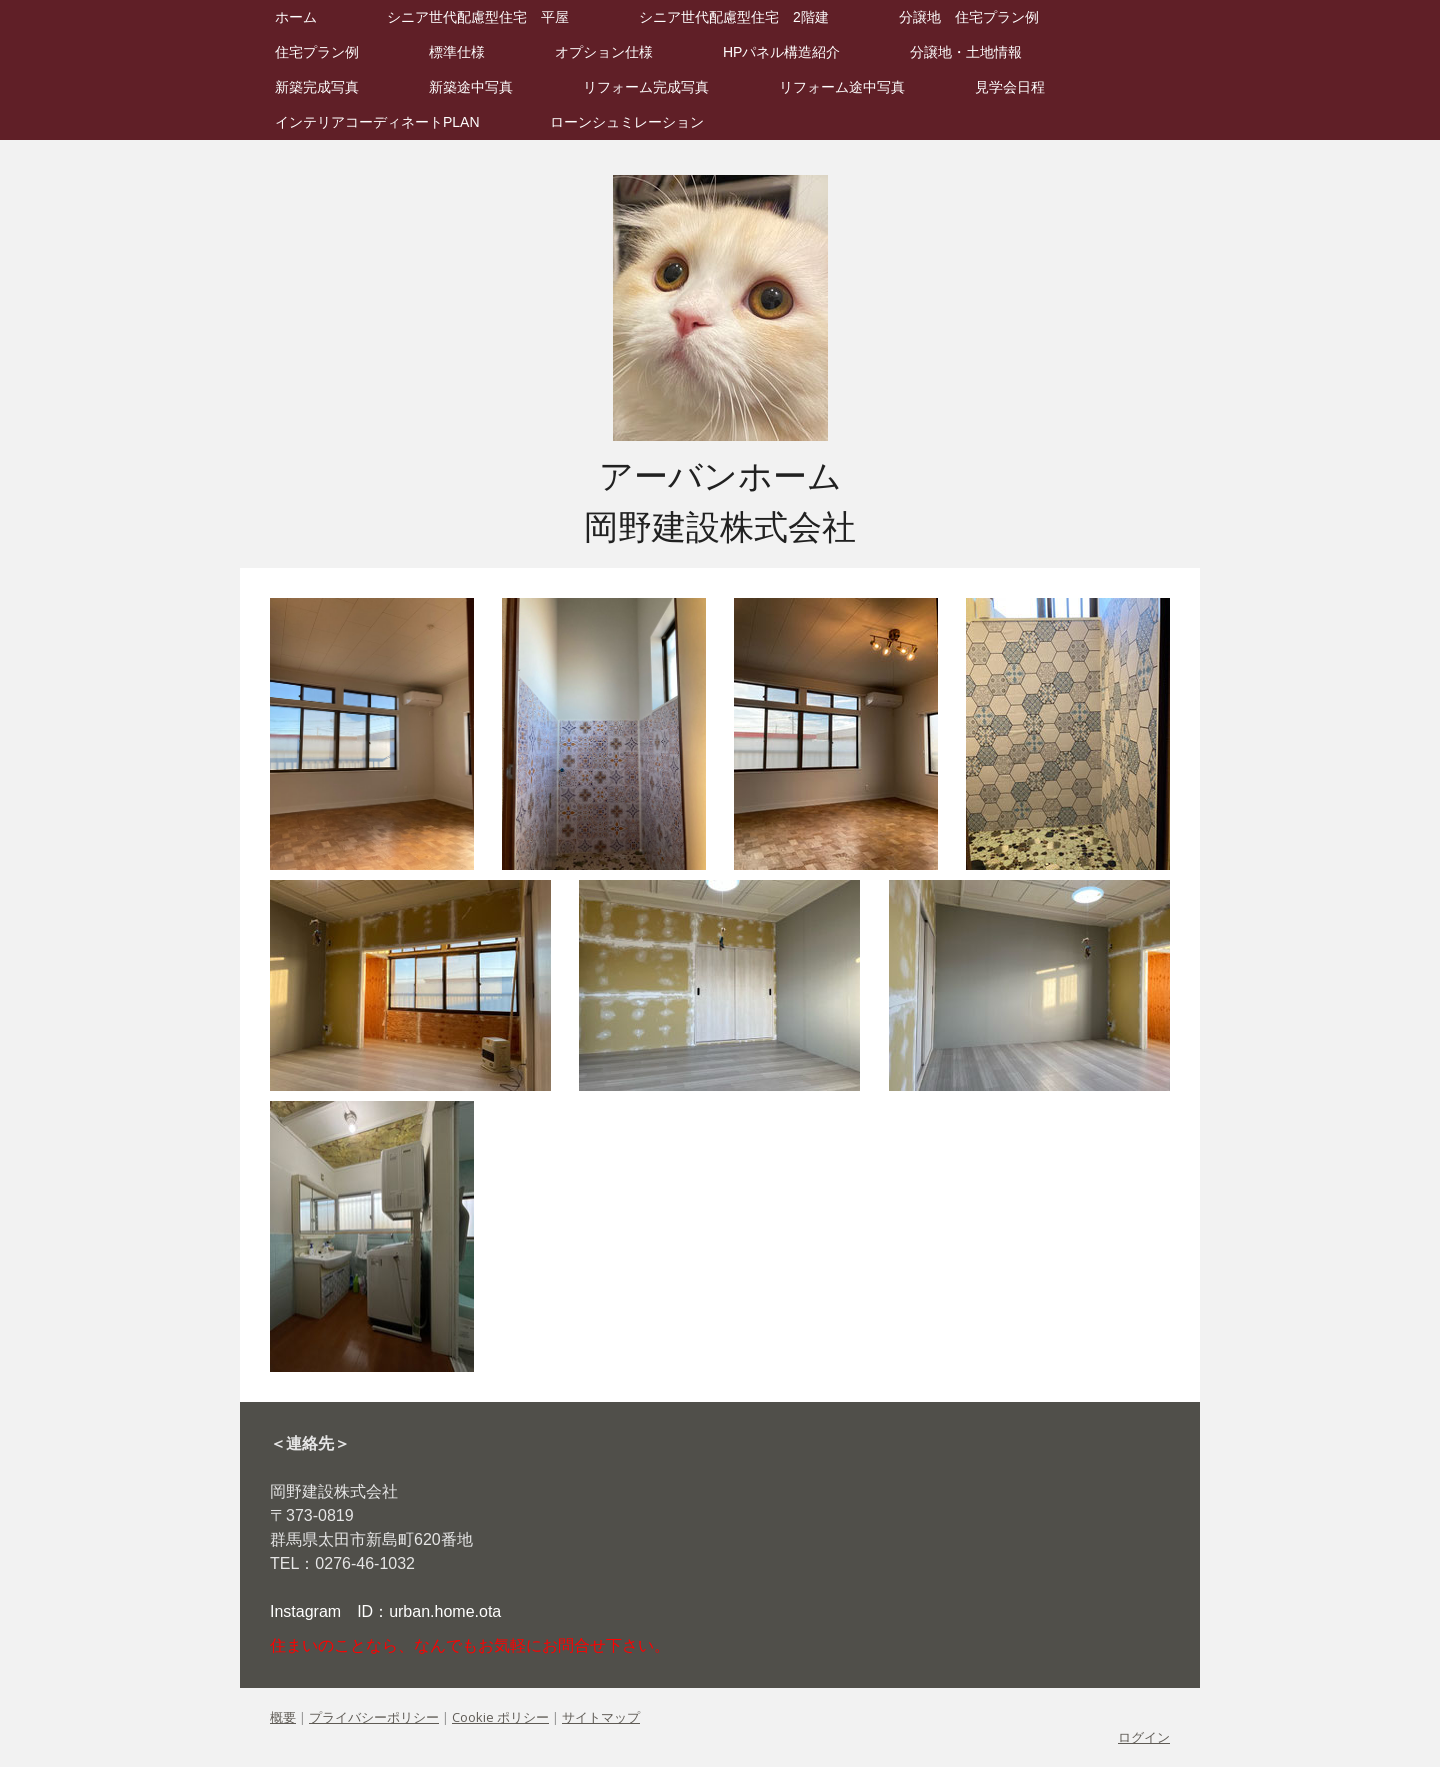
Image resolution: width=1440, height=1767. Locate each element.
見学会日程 (1010, 87)
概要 (283, 1717)
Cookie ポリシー (500, 1717)
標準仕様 (457, 52)
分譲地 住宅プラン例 (969, 17)
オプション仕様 (604, 52)
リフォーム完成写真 (646, 87)
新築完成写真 (317, 87)
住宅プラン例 (317, 52)
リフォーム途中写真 (842, 87)
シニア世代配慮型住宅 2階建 (734, 17)
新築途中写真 (471, 87)
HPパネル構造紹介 (781, 52)
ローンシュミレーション (627, 122)
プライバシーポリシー (374, 1717)
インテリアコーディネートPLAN (377, 122)
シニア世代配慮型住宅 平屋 (478, 17)
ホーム (296, 17)
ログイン (1144, 1737)
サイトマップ (601, 1717)
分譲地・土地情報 (966, 52)
